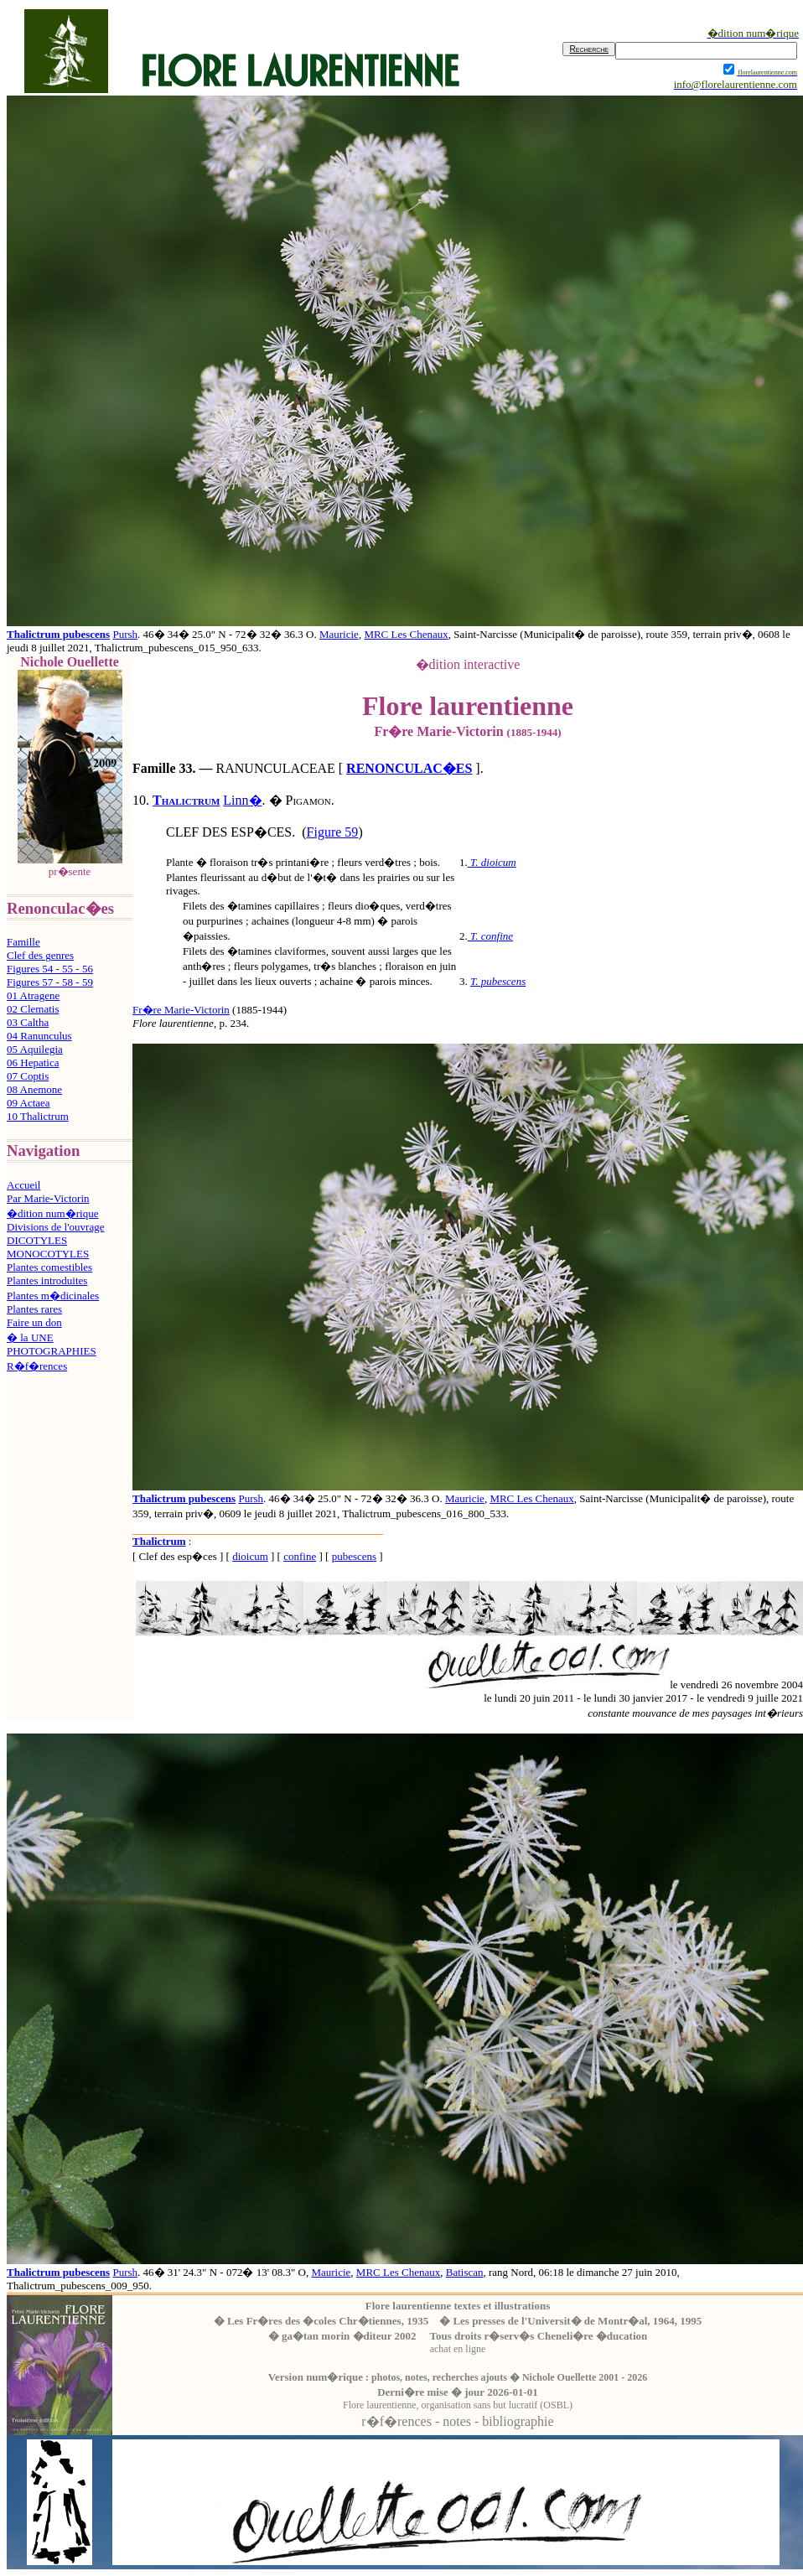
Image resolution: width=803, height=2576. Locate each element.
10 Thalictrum (38, 1116)
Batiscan (465, 2272)
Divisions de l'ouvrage (55, 1227)
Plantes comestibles (49, 1267)
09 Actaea (28, 1102)
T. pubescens (498, 981)
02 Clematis (33, 1009)
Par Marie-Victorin (48, 1198)
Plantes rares (34, 1309)
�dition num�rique (52, 1213)
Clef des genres (40, 955)
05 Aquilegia (35, 1049)
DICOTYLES (37, 1240)
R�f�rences (37, 1366)
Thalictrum (186, 800)
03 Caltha (28, 1022)
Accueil (23, 1185)
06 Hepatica (33, 1062)
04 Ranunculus (39, 1035)
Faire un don (34, 1322)
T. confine (491, 936)
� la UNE (30, 1337)
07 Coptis (28, 1076)
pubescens (354, 1556)
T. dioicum (493, 862)
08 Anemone (34, 1089)
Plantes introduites (47, 1280)
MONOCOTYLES (48, 1253)
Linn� (242, 800)
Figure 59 (333, 832)
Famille (23, 942)
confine (299, 1556)
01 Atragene (33, 995)
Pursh (124, 634)
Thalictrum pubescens (58, 634)
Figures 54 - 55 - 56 (50, 968)
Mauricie (339, 634)
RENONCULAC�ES (409, 768)
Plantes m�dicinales (53, 1295)
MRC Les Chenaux (406, 634)
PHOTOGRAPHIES (51, 1351)
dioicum (250, 1556)
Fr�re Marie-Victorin (181, 1009)
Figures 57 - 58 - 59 (50, 982)
